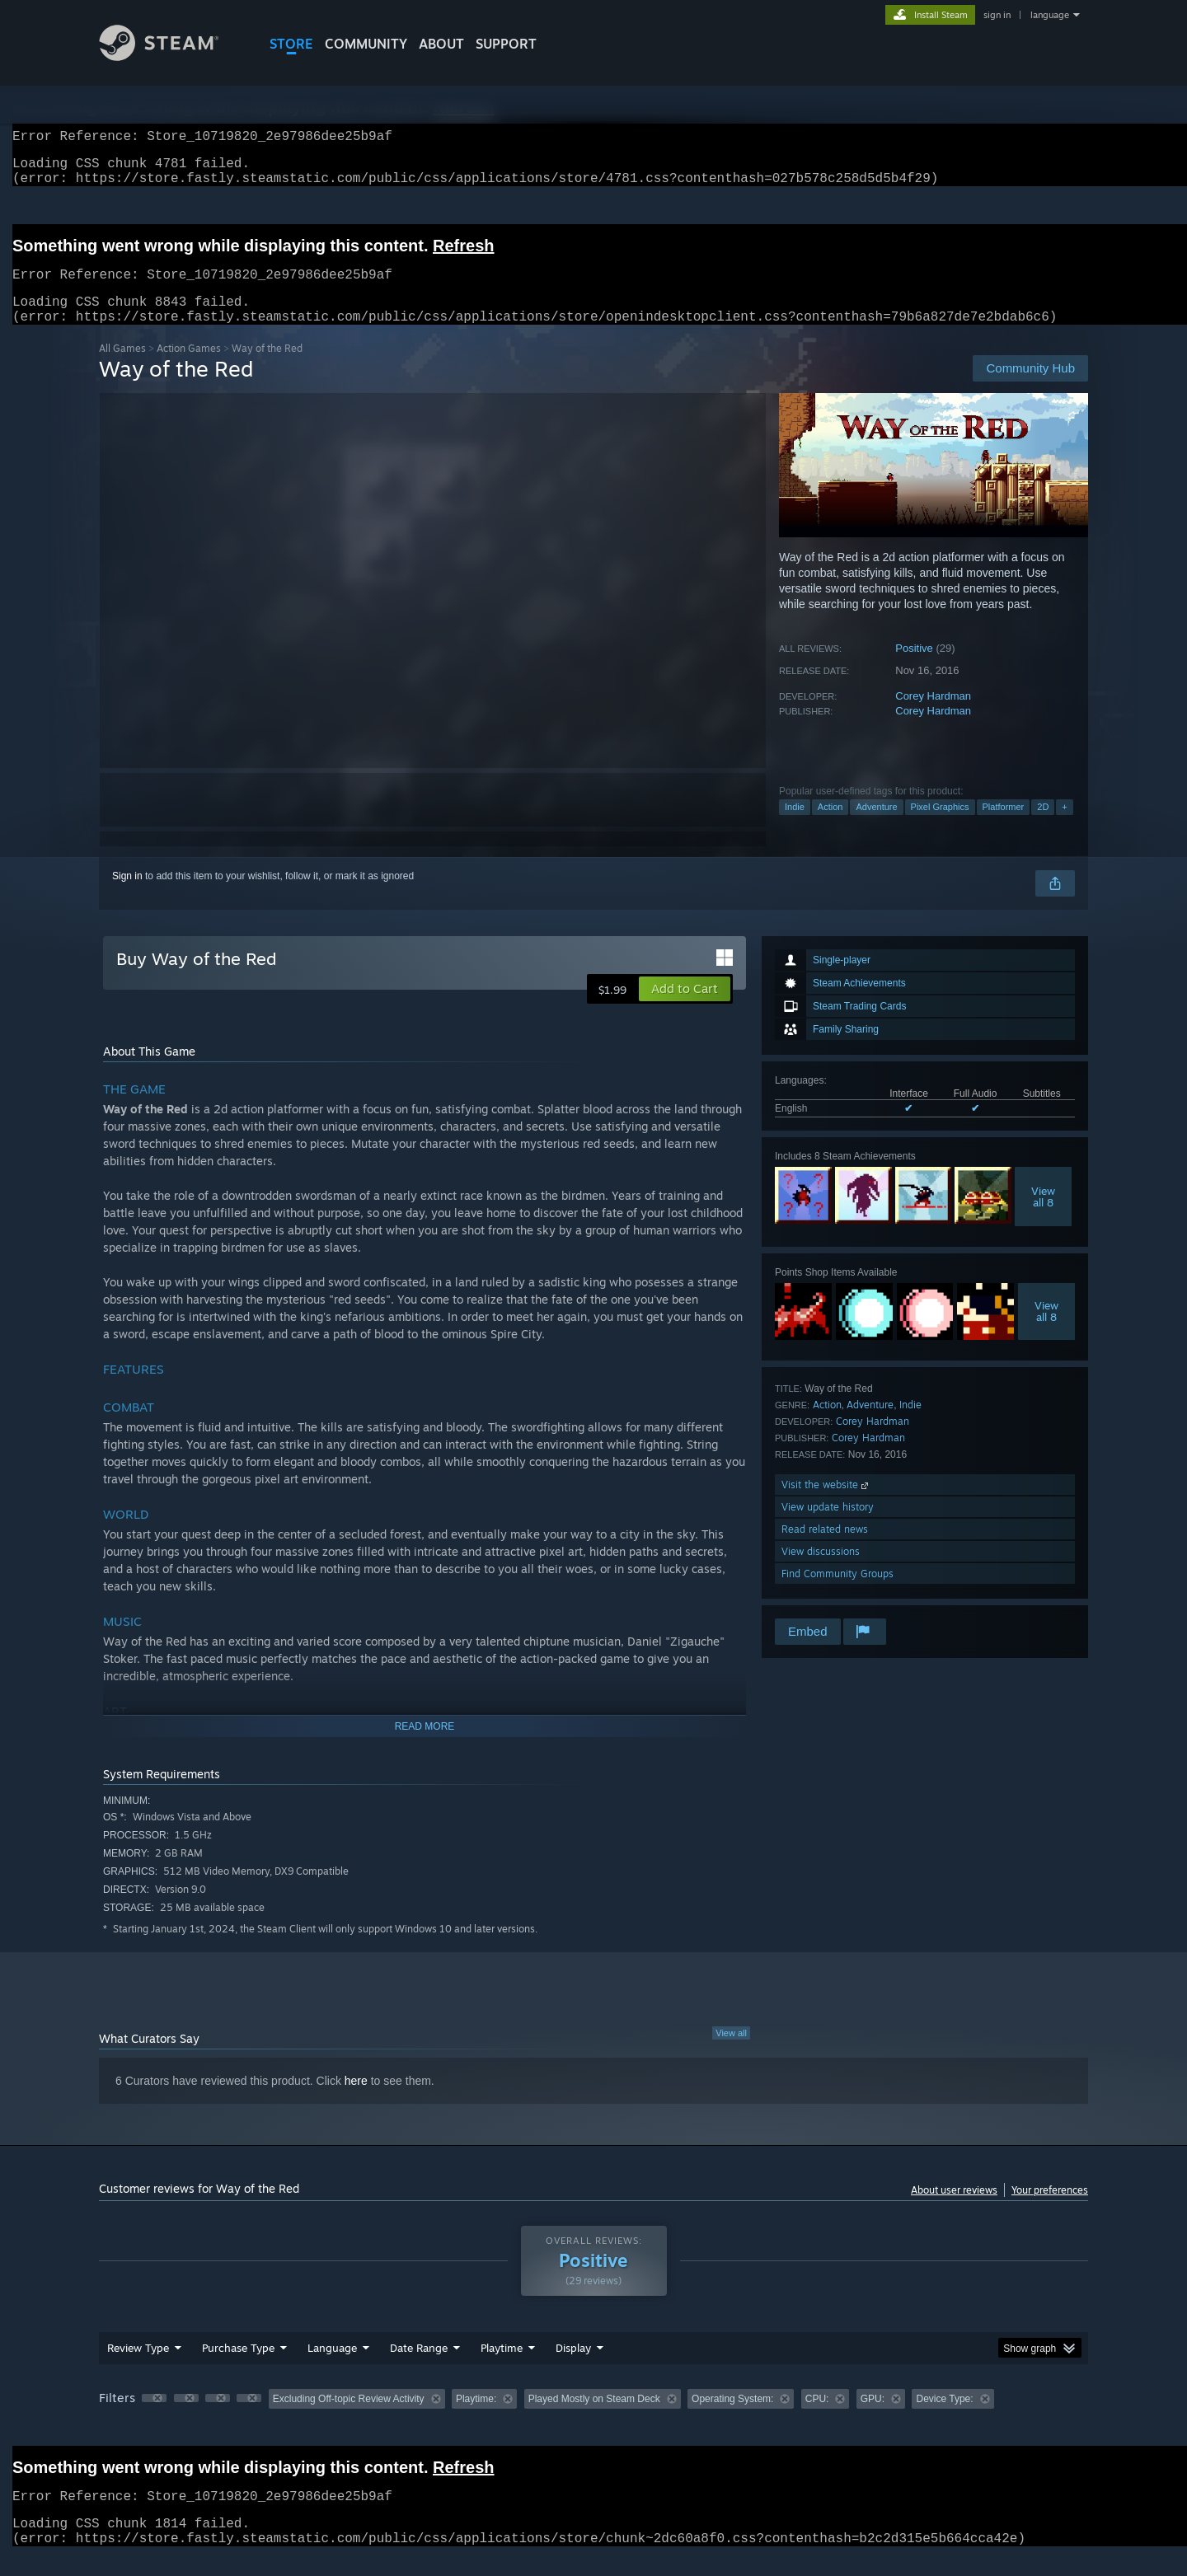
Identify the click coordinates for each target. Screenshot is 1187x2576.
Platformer (1004, 826)
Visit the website (826, 1504)
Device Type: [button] (944, 2418)
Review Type (138, 2367)
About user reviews (954, 2210)
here (356, 2100)
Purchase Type (238, 2367)
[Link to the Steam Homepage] (171, 56)
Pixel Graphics (940, 826)
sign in (997, 15)
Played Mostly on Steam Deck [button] (594, 2418)
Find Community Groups (837, 1593)
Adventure (876, 826)
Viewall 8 (1043, 1216)
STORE (291, 43)
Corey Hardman (933, 716)
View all (731, 2053)
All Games (122, 368)
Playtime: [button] (476, 2418)
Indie (795, 826)
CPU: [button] (817, 2418)
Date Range (419, 2367)
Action (830, 826)
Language (332, 2367)
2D (1043, 826)
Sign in (127, 896)
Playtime (502, 2367)
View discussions (820, 1571)
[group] (593, 2420)
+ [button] (1064, 826)
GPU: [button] (872, 2418)
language (1049, 15)
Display (573, 2367)
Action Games (189, 368)
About (441, 43)
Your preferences (1049, 2210)
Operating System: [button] (732, 2418)
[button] (684, 1008)
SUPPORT (506, 43)
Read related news (824, 1549)
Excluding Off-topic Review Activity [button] (349, 2418)
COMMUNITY (366, 43)
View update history (827, 1526)
